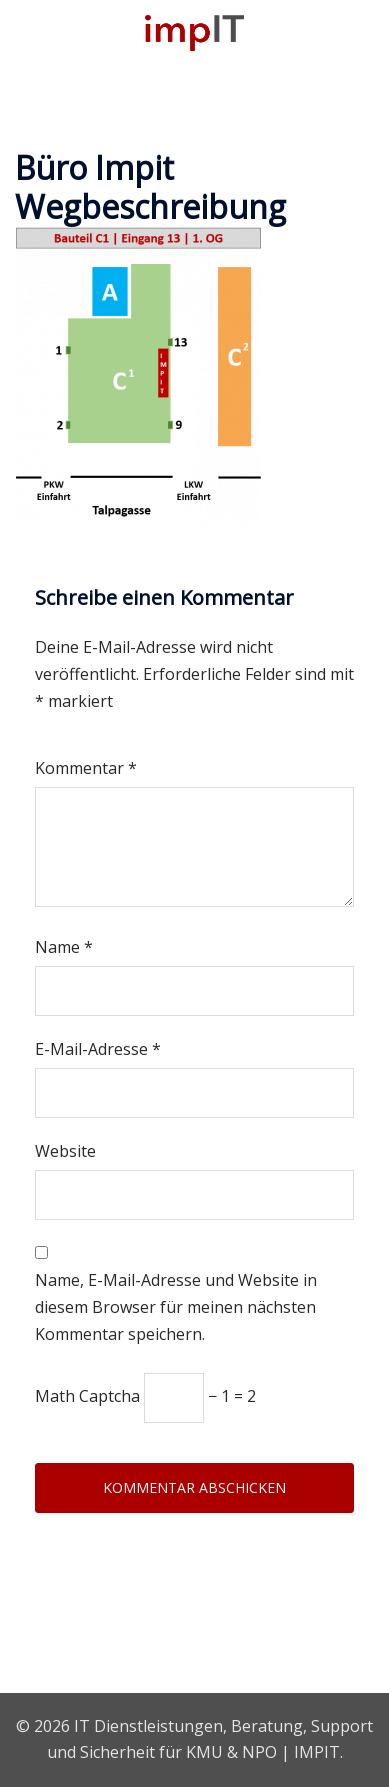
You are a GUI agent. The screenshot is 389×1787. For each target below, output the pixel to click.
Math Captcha (87, 1396)
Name (64, 947)
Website (65, 1151)
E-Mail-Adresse (98, 1049)
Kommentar (86, 768)
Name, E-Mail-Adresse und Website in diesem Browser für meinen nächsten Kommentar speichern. (176, 1307)
